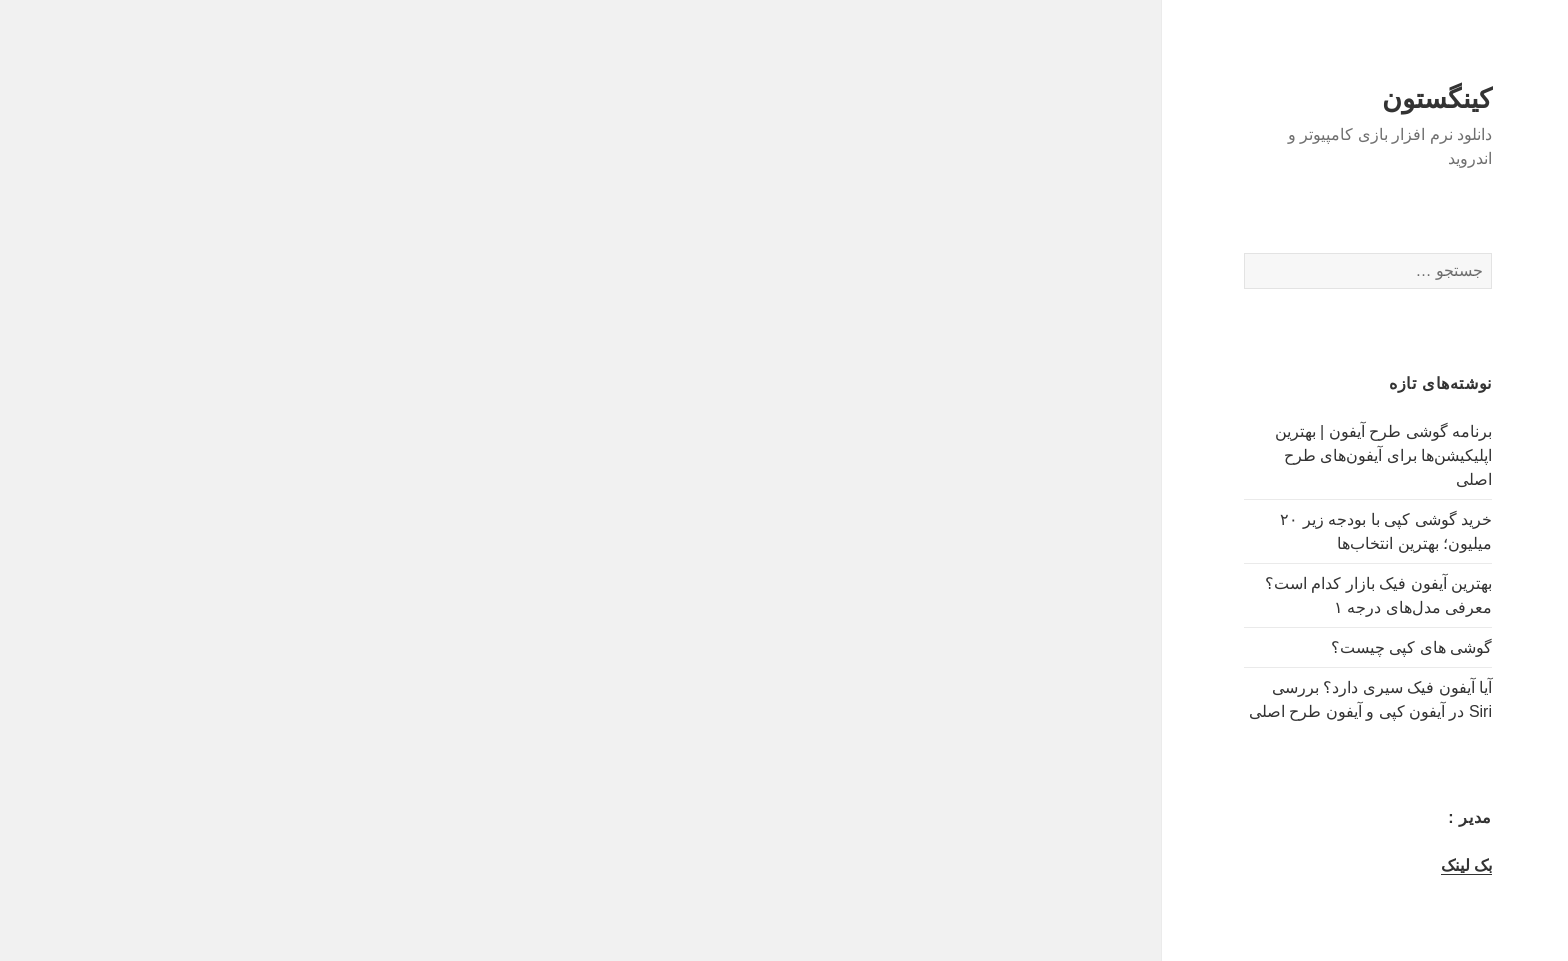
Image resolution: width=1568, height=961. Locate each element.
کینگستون (1348, 99)
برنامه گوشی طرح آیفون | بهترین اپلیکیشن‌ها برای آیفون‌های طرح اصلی (1294, 455)
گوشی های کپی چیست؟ (1322, 647)
